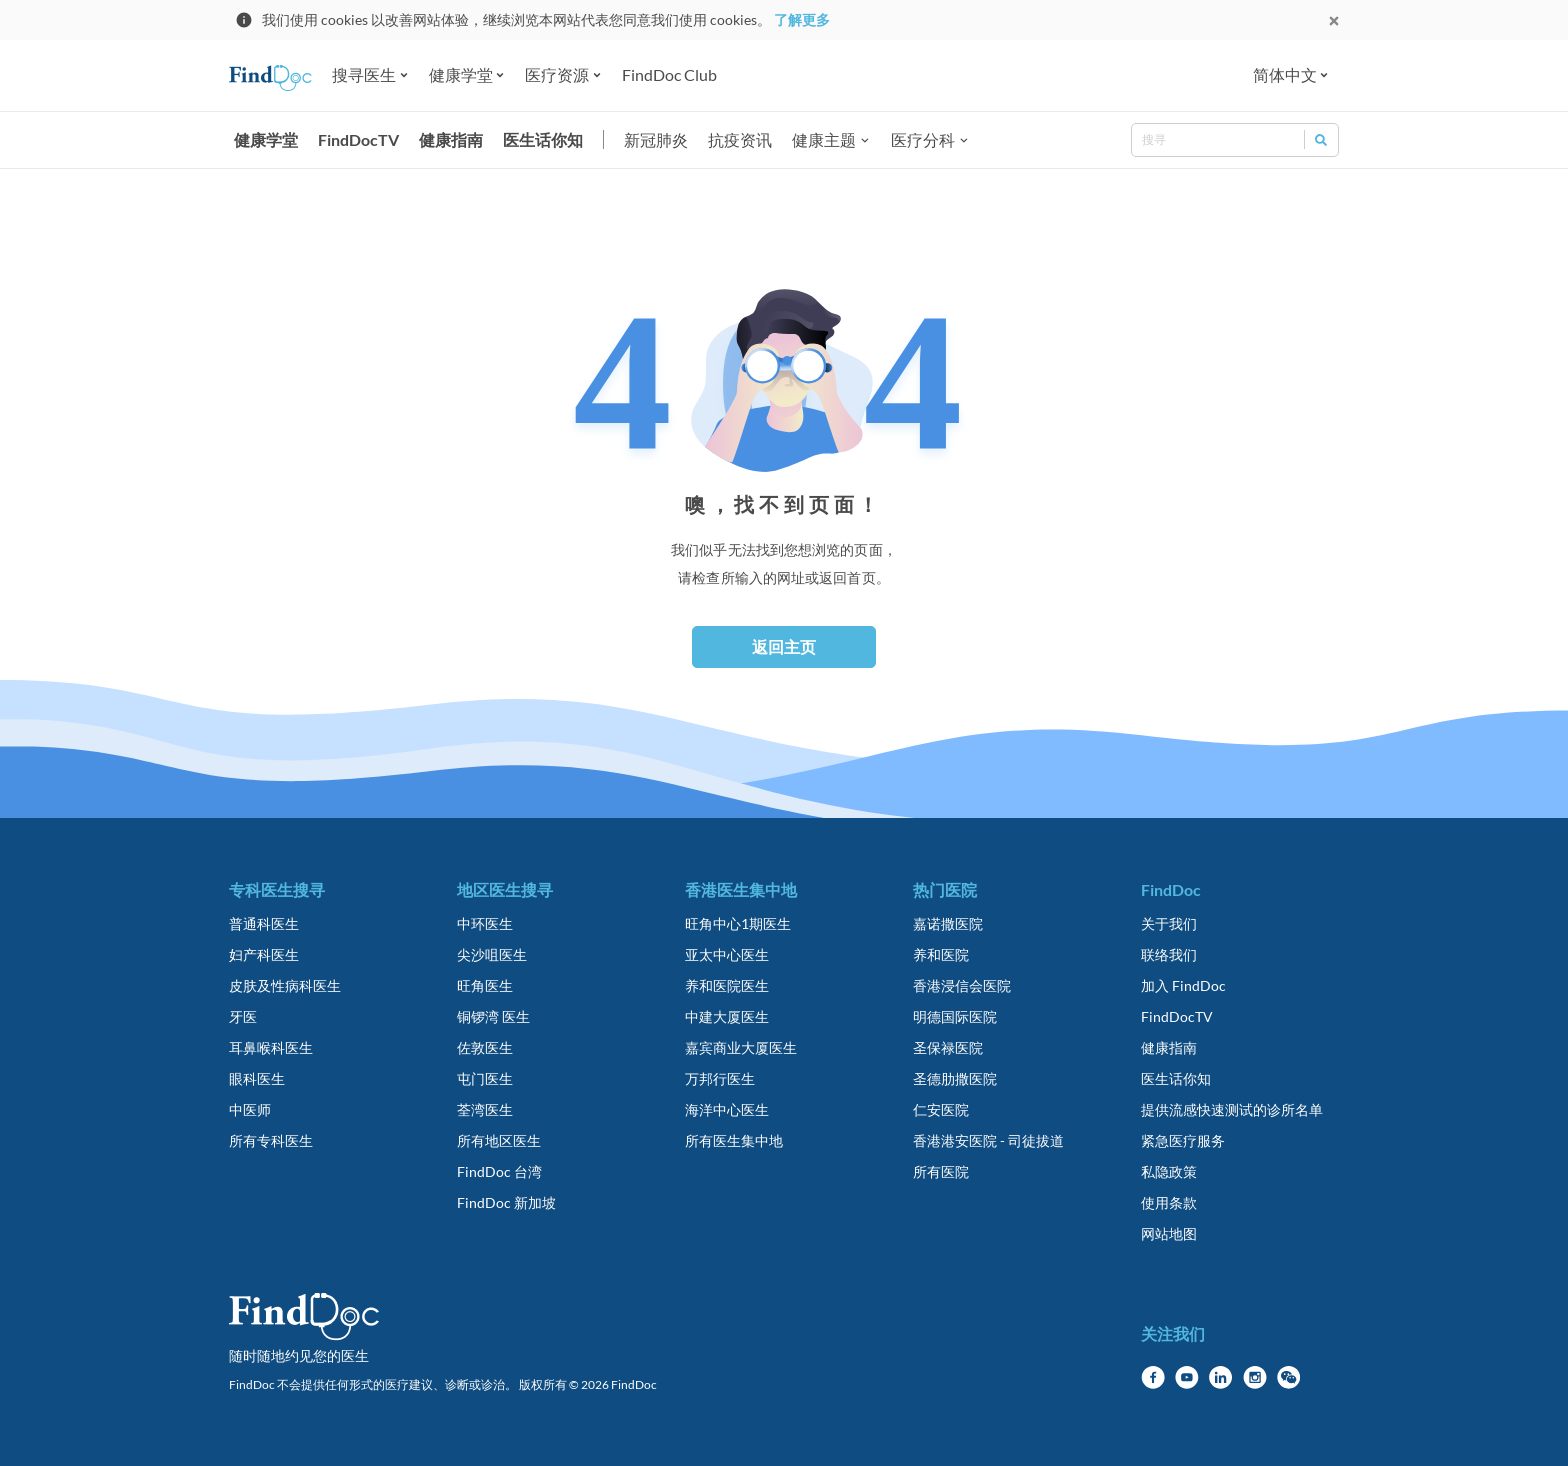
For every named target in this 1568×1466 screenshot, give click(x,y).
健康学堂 (266, 139)
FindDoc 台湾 (499, 1171)
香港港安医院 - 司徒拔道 (988, 1140)
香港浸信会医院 (962, 985)
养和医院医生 (727, 985)
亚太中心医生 (727, 954)
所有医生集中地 (734, 1140)
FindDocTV (358, 139)
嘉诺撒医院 (948, 923)
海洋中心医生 (727, 1109)
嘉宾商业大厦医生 (741, 1047)
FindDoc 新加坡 (506, 1202)
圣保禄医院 (948, 1047)
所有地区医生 (499, 1140)
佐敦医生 (485, 1047)
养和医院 (941, 954)
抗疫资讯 (740, 139)
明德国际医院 (955, 1016)
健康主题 (824, 139)
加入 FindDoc (1183, 985)
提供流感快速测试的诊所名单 (1232, 1109)
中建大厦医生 (727, 1016)
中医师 (250, 1109)
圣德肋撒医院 (955, 1078)
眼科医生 (257, 1078)
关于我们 (1169, 923)
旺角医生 (485, 985)
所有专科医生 (271, 1140)
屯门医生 (485, 1078)
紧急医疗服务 (1183, 1140)
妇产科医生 (264, 954)
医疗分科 (923, 139)
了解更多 (802, 19)
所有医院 (941, 1171)
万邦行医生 (720, 1078)
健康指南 (451, 139)
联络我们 (1169, 954)
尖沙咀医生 (492, 954)
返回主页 (784, 646)
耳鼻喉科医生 (271, 1047)
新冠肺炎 (656, 139)
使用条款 (1169, 1202)
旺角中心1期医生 (738, 923)
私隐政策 (1169, 1171)
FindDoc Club (669, 74)
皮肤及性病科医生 (285, 985)
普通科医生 (264, 923)
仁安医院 (941, 1109)
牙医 (243, 1016)
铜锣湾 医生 (493, 1016)
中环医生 (485, 923)
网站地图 (1169, 1233)
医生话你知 (543, 139)
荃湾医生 (485, 1109)
